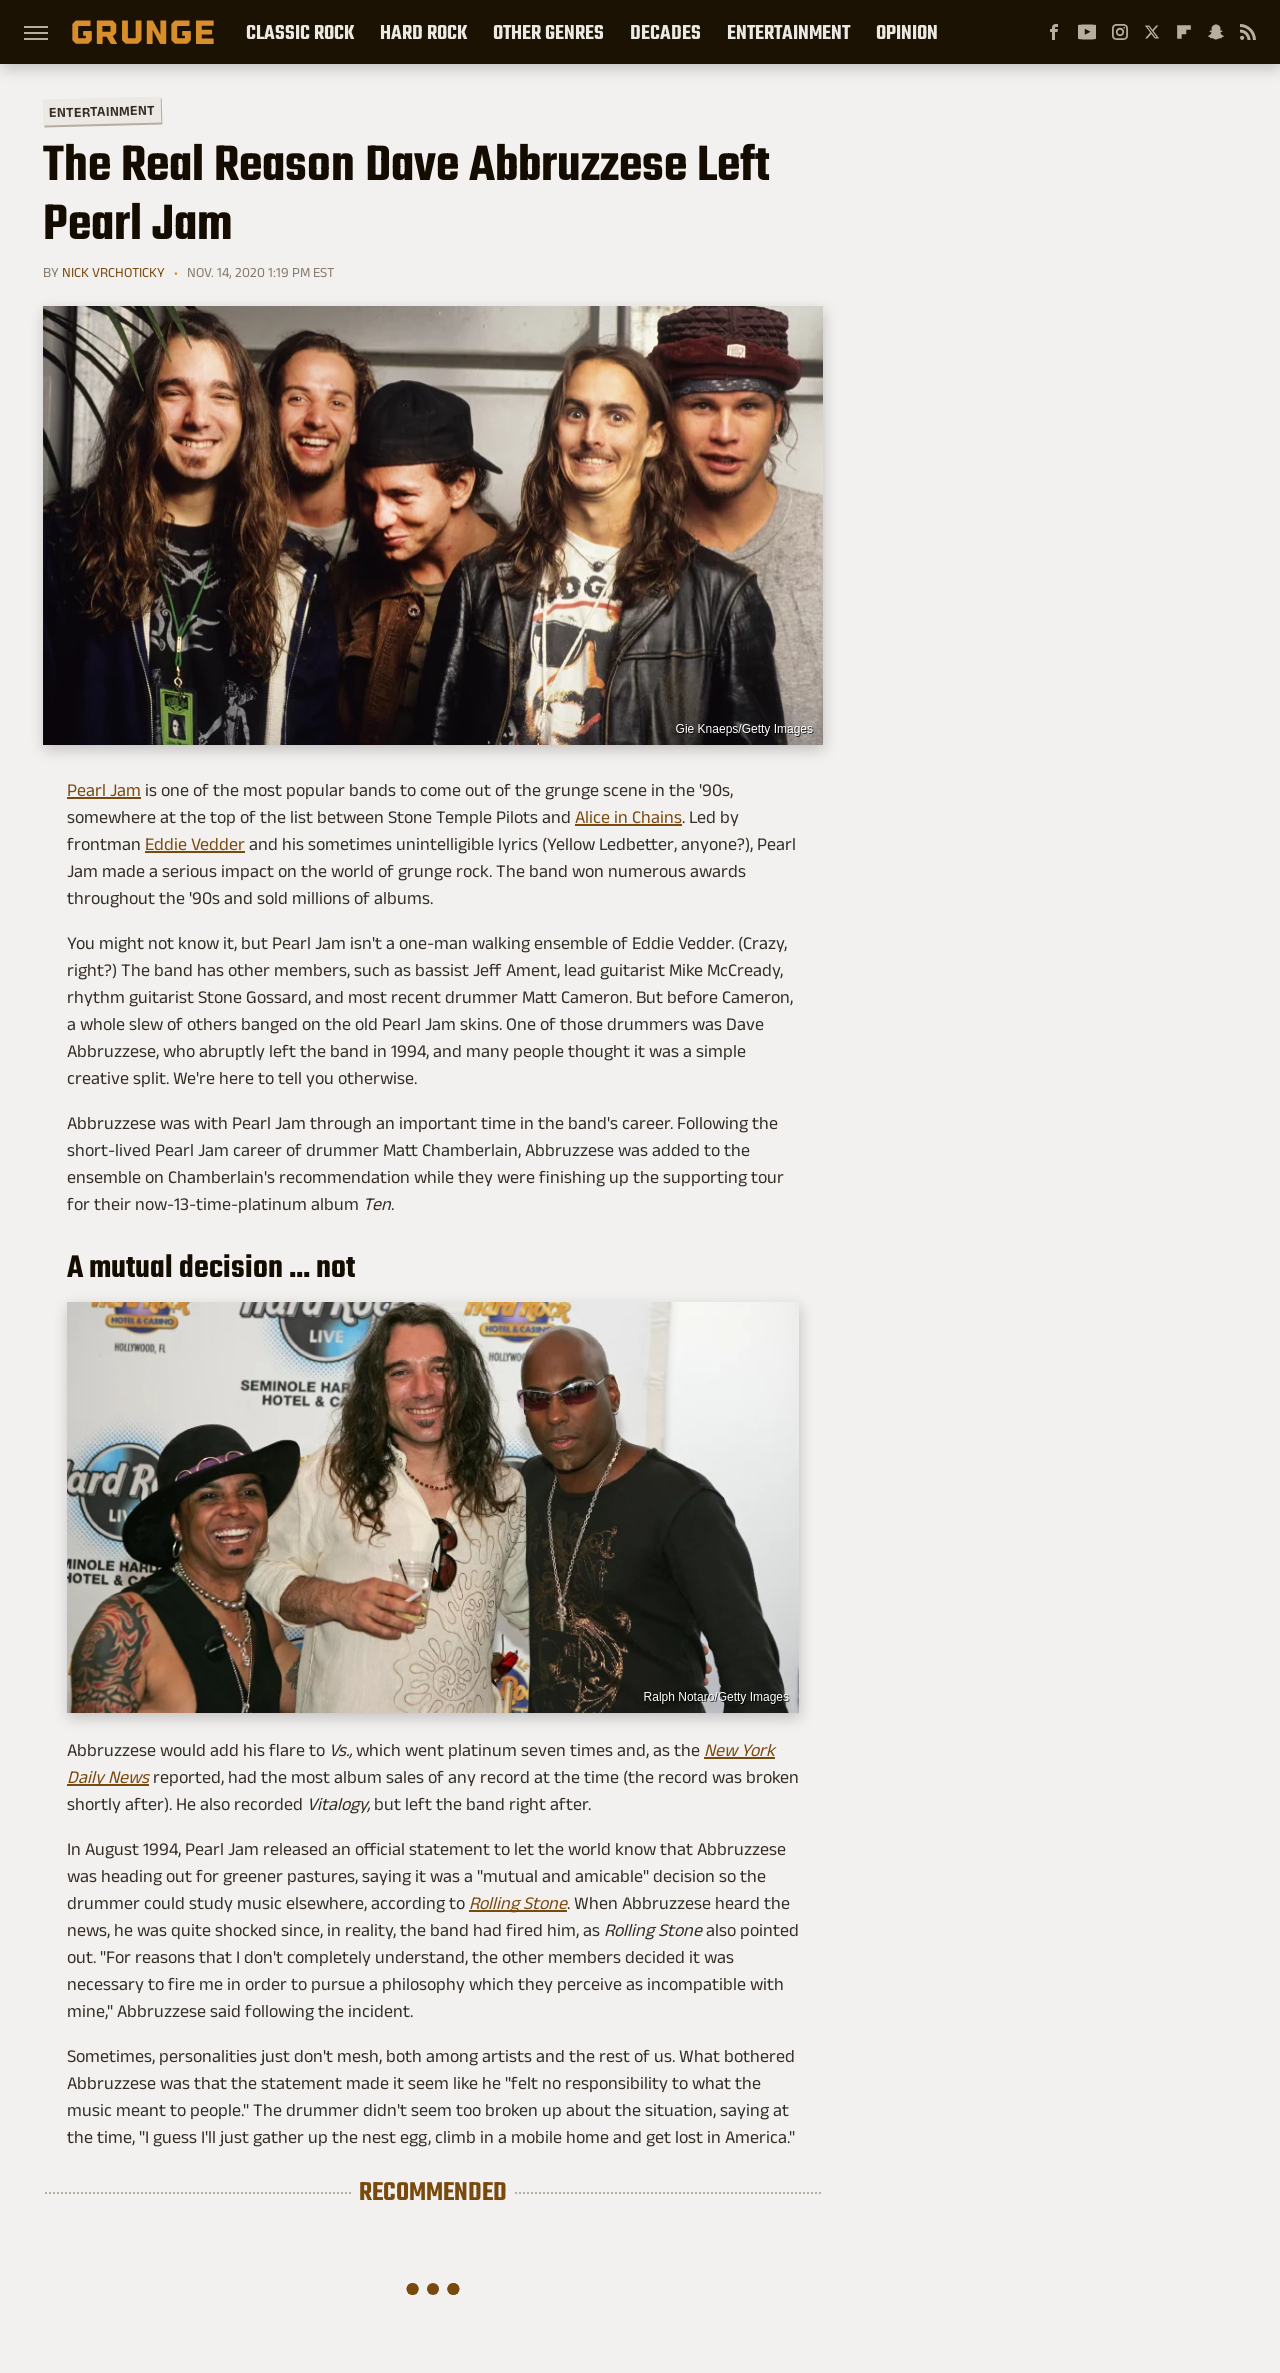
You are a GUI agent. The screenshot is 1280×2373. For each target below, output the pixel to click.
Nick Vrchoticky (113, 272)
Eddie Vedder (195, 844)
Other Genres (548, 32)
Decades (665, 32)
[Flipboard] (1184, 32)
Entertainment (788, 32)
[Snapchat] (1216, 32)
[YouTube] (1087, 32)
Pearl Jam (104, 790)
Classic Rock (300, 32)
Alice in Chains (628, 817)
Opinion (907, 32)
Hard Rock (423, 32)
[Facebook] (1054, 32)
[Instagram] (1120, 32)
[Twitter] (1152, 32)
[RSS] (1248, 32)
